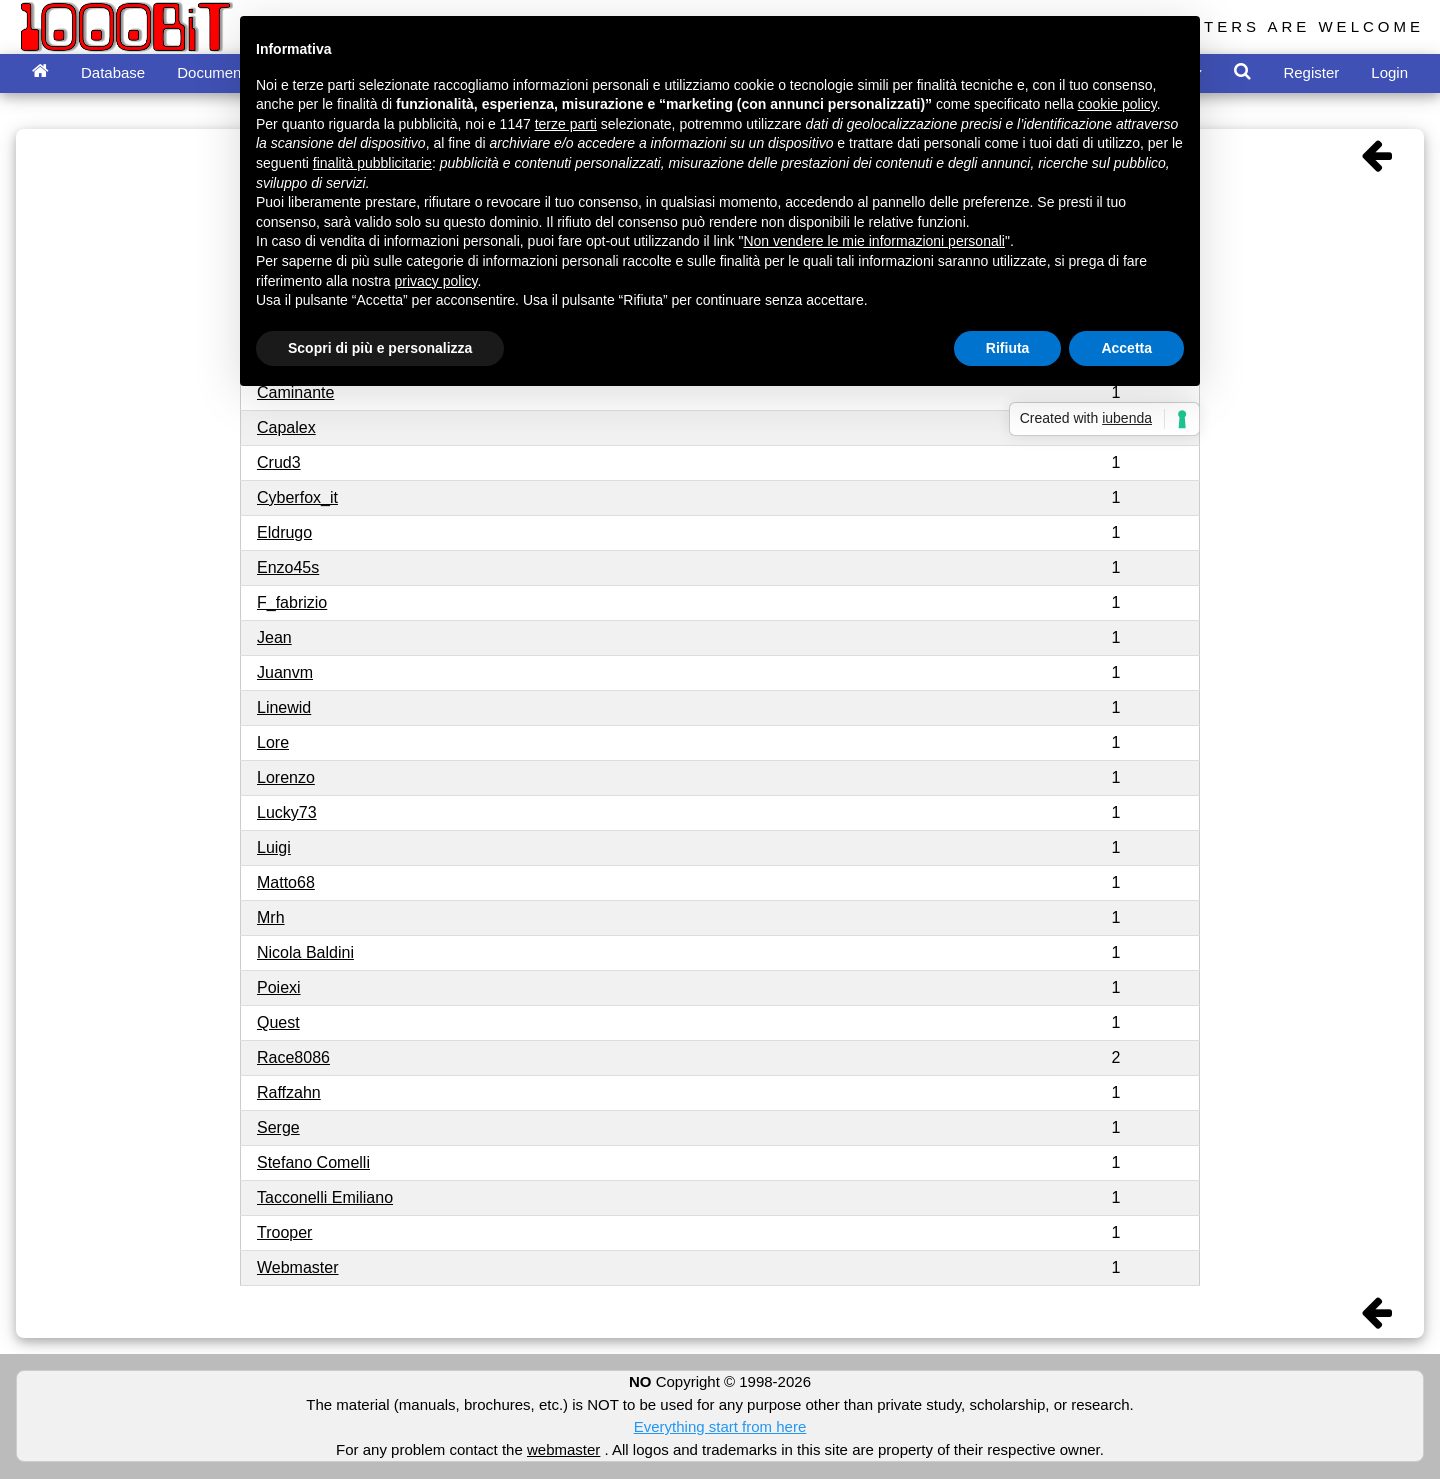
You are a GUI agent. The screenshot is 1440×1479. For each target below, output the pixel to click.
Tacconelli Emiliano (325, 1197)
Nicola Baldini (305, 952)
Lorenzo (286, 777)
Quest (278, 1022)
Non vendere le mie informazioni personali (873, 241)
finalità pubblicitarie (372, 163)
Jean (274, 637)
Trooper (284, 1232)
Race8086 (293, 1057)
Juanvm (285, 672)
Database (113, 72)
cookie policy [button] (1117, 104)
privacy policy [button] (436, 281)
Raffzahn (289, 1092)
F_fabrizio (292, 602)
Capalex (286, 427)
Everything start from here (720, 1426)
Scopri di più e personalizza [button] (380, 348)
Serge (278, 1127)
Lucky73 (287, 812)
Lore (273, 742)
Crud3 (279, 462)
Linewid (284, 707)
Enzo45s (288, 567)
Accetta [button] (1126, 348)
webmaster (563, 1449)
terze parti (566, 124)
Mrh (271, 917)
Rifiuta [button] (1008, 348)
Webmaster (298, 1267)
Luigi (274, 847)
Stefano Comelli (313, 1162)
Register (1311, 72)
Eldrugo (284, 532)
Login (1389, 72)
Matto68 (286, 882)
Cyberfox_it (297, 497)
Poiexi (279, 987)
